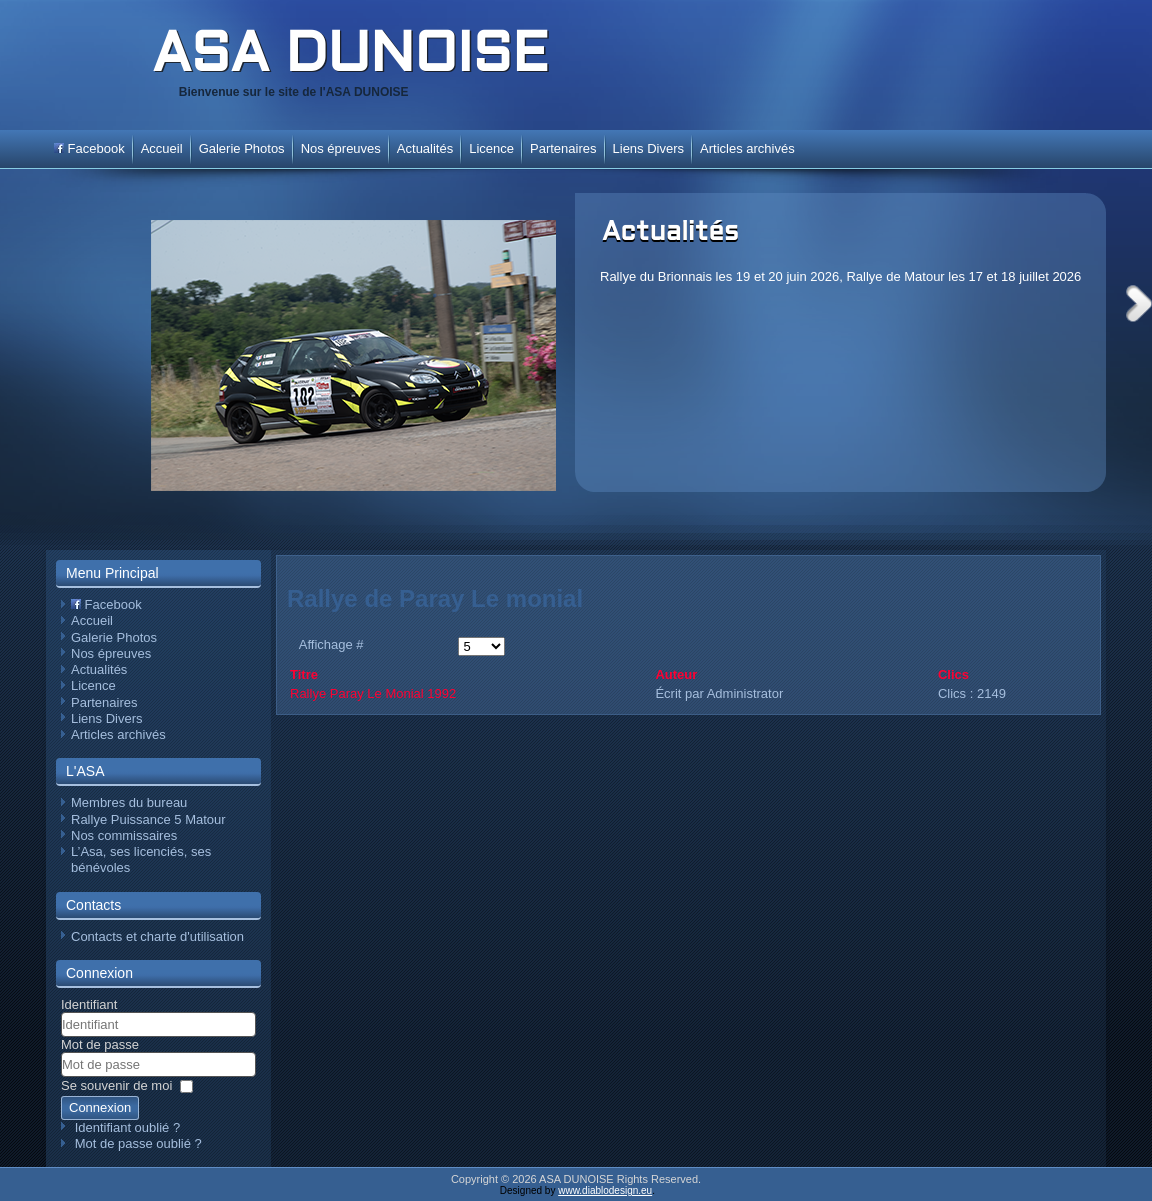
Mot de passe (100, 1044)
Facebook (89, 148)
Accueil (162, 148)
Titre (304, 674)
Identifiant (89, 1004)
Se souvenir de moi (116, 1085)
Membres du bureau (129, 802)
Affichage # (331, 644)
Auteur (676, 674)
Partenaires (563, 148)
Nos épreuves (341, 148)
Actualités (670, 233)
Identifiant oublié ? (128, 1127)
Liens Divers (649, 148)
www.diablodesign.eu (605, 1190)
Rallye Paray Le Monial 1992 (373, 693)
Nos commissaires (124, 835)
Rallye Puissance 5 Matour (148, 819)
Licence (491, 148)
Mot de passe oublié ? (138, 1143)
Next (1139, 303)
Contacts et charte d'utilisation (157, 936)
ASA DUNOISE (350, 57)
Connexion (100, 1107)
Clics (953, 674)
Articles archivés (747, 148)
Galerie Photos (242, 148)
